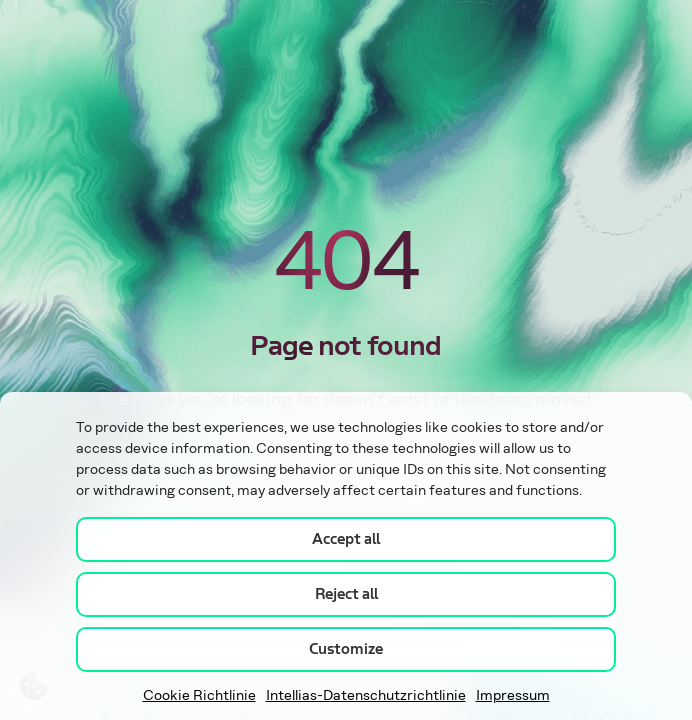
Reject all (346, 594)
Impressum (513, 695)
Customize (346, 649)
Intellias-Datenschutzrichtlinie (366, 695)
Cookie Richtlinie (199, 695)
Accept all (346, 539)
